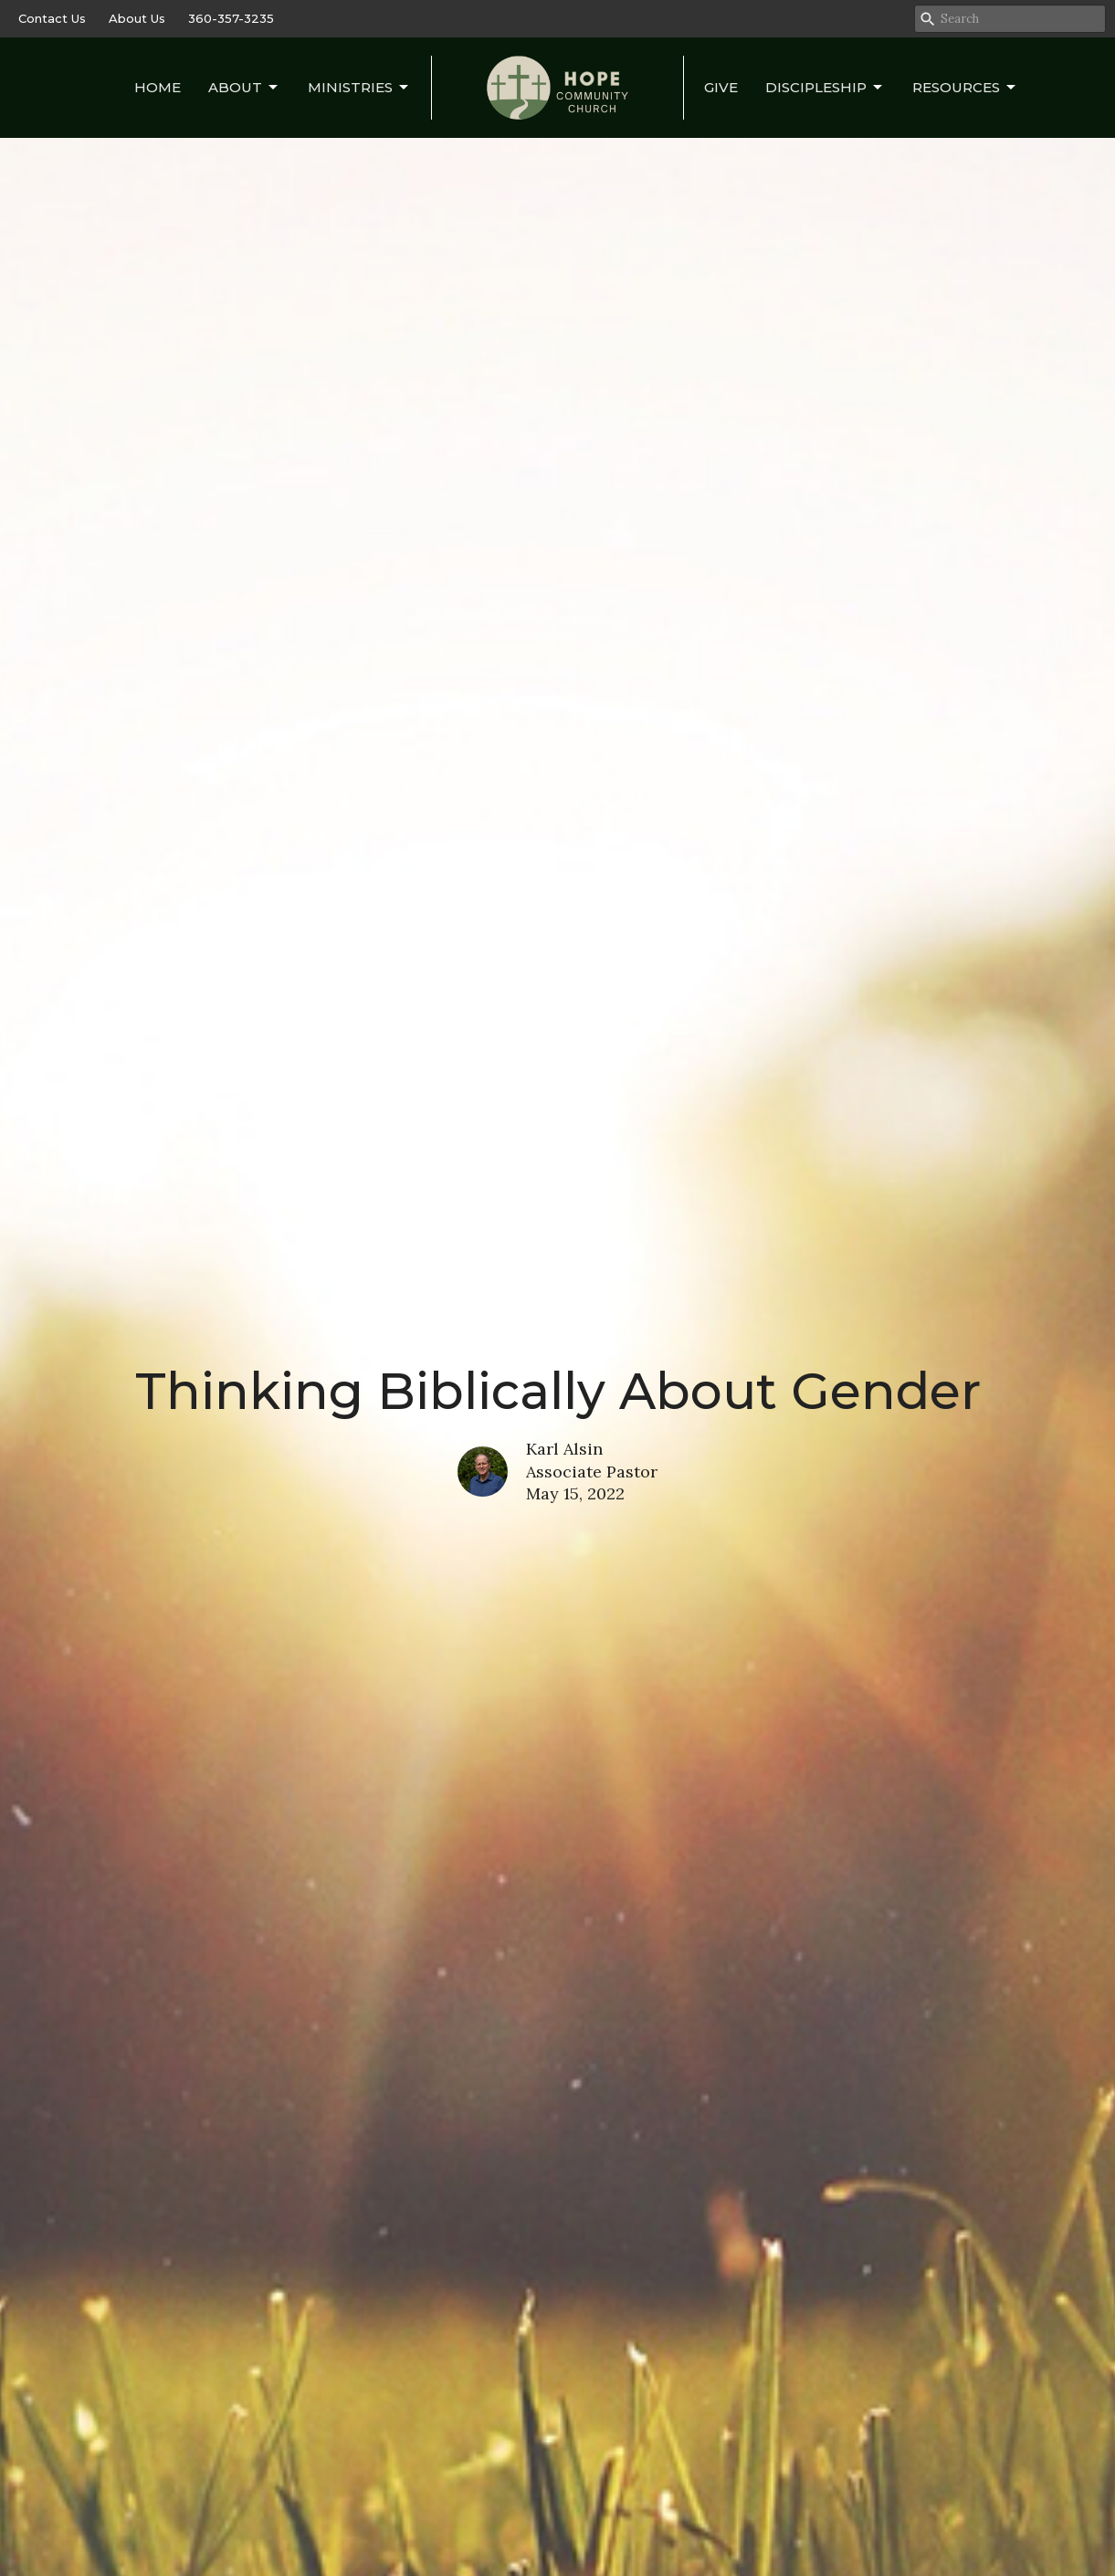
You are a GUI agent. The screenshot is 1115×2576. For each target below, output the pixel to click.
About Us (137, 18)
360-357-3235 (231, 18)
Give (721, 87)
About (244, 88)
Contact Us (52, 18)
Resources (965, 88)
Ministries (359, 88)
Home (157, 87)
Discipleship (825, 88)
